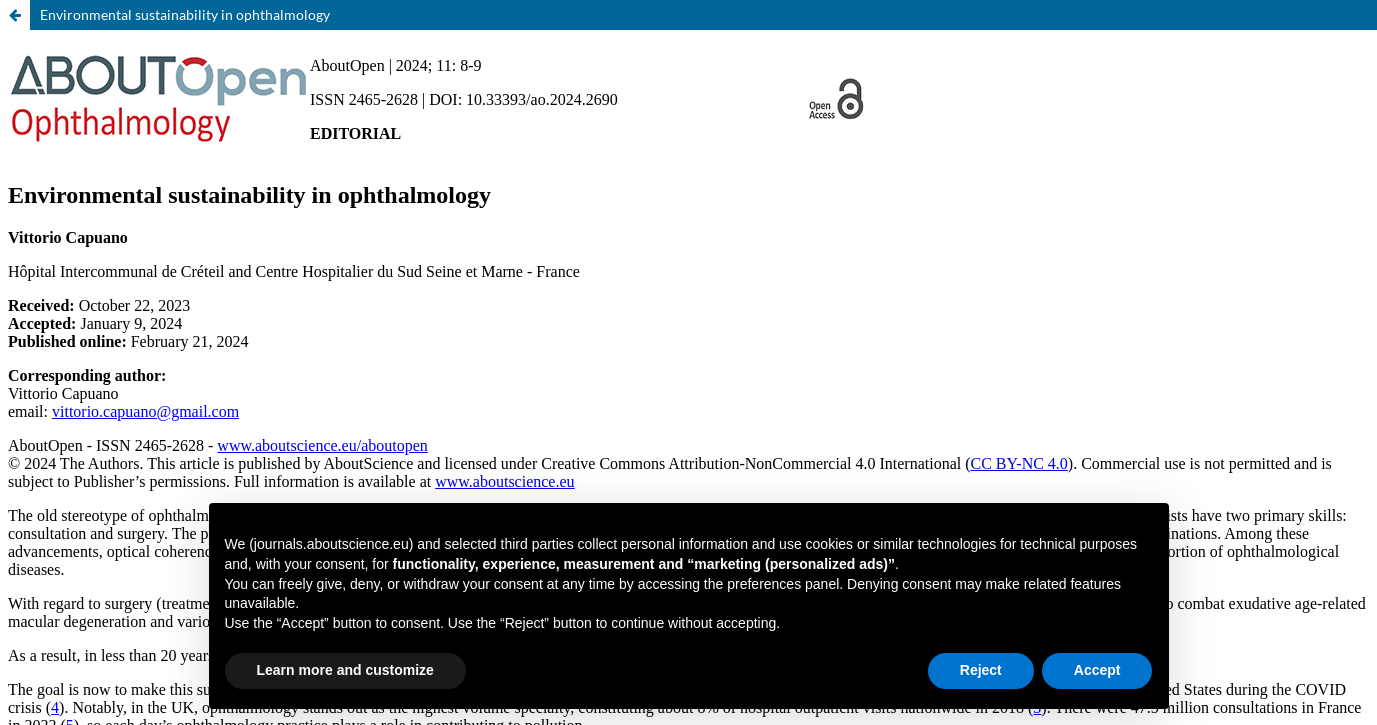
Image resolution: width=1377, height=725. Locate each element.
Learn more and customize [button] (345, 670)
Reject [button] (981, 670)
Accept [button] (1097, 670)
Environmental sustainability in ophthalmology (185, 14)
